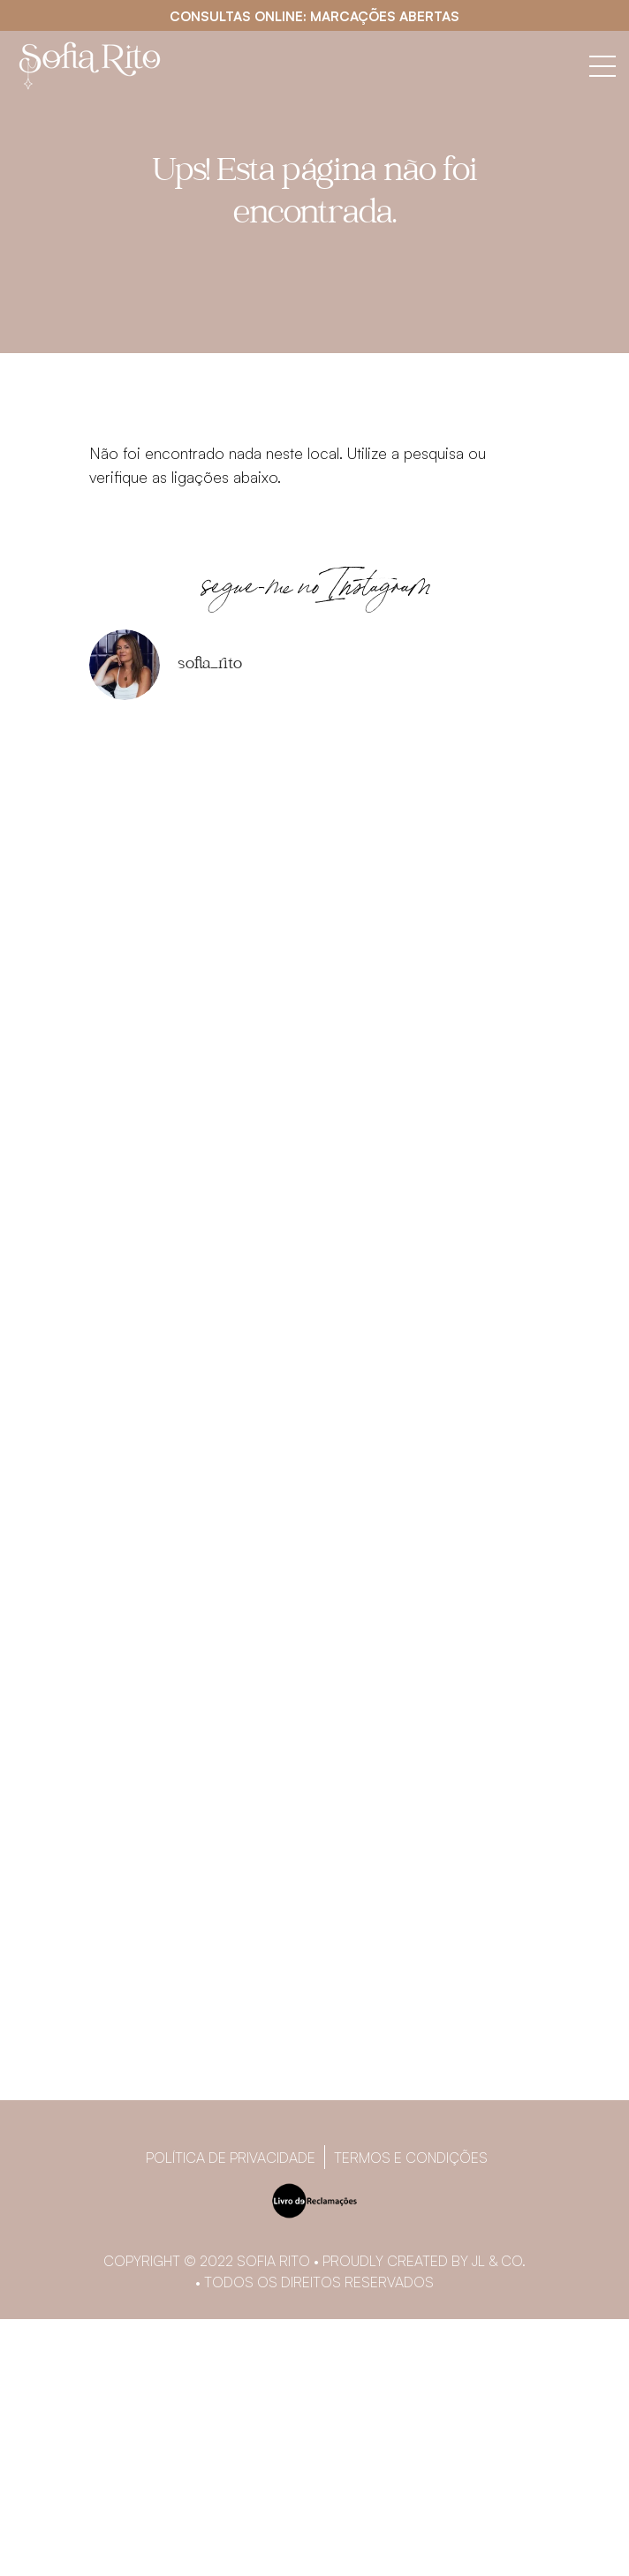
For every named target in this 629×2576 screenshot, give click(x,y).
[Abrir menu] (602, 66)
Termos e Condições (411, 2157)
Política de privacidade (230, 2157)
